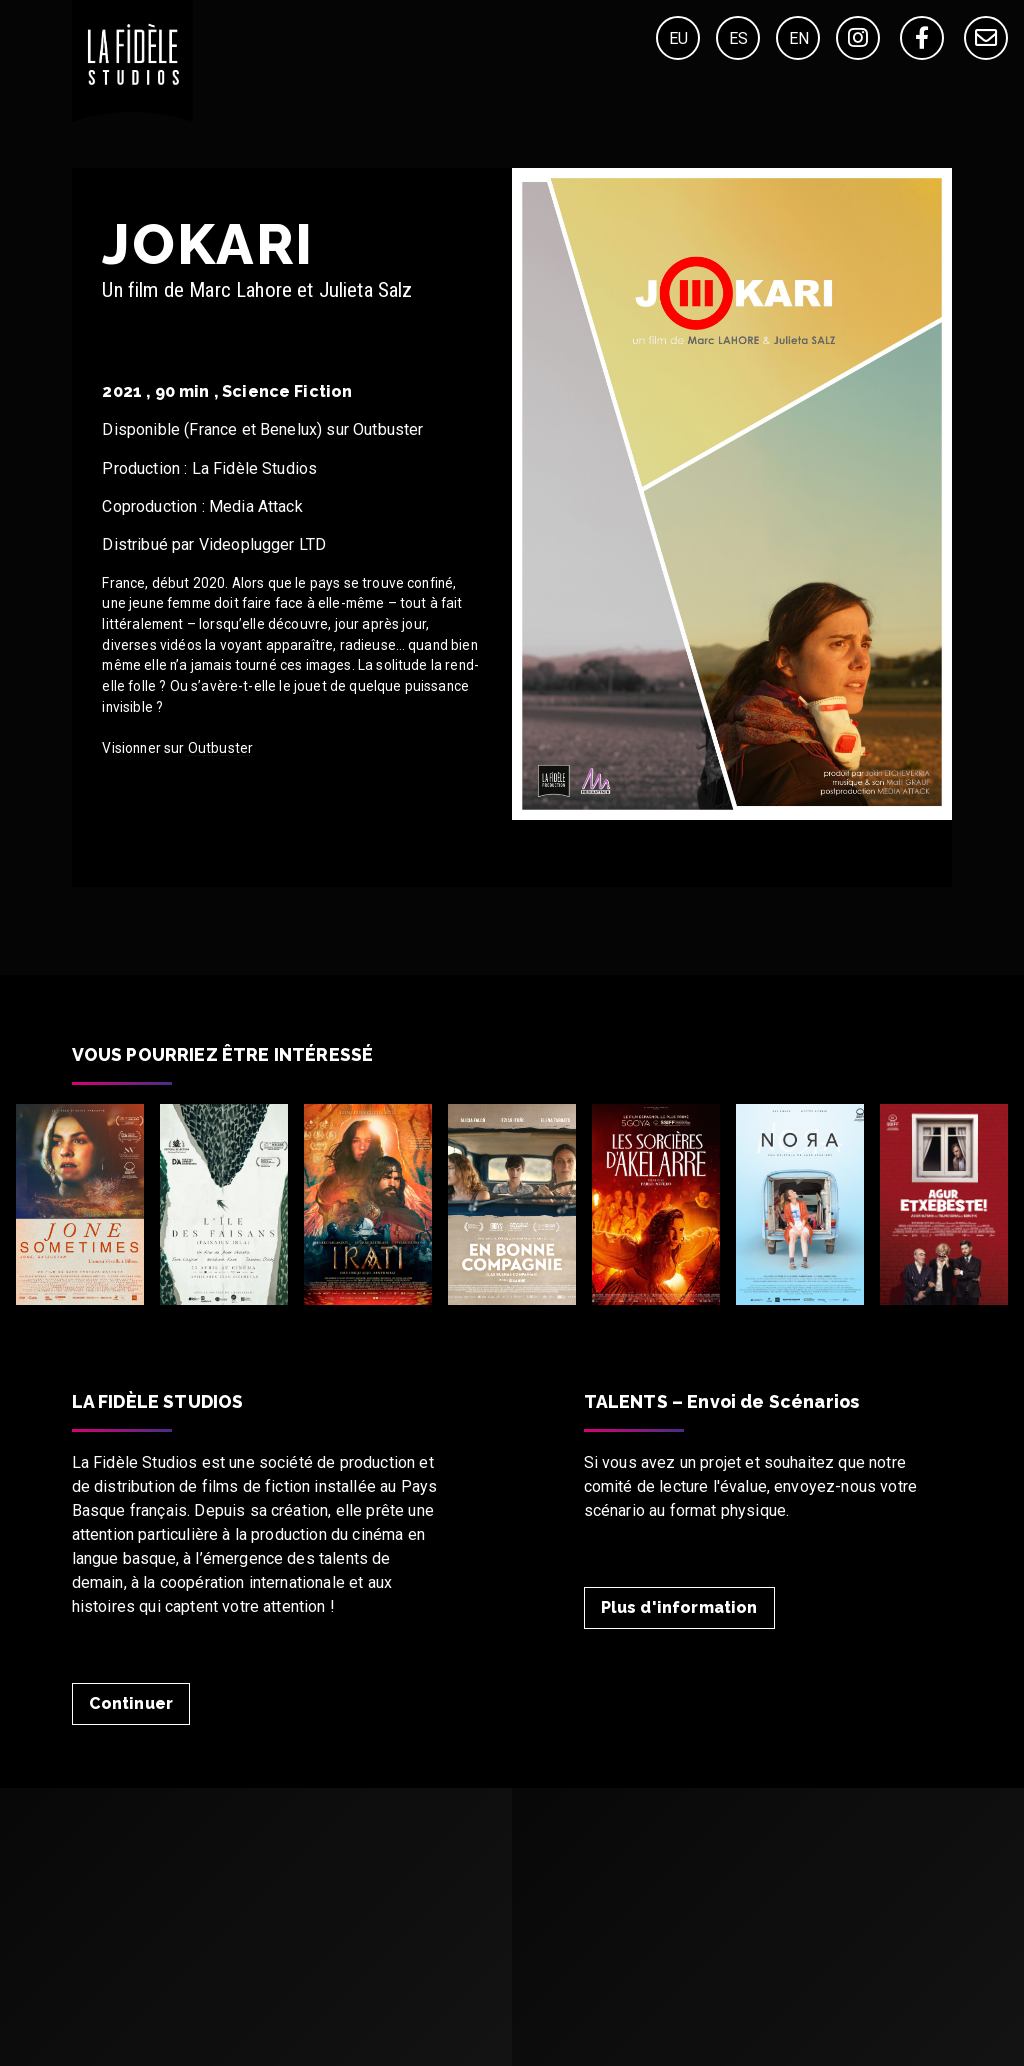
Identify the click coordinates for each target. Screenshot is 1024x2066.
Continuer (131, 1703)
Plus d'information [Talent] (679, 1607)
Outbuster (219, 748)
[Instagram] (858, 38)
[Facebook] (922, 38)
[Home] (132, 116)
